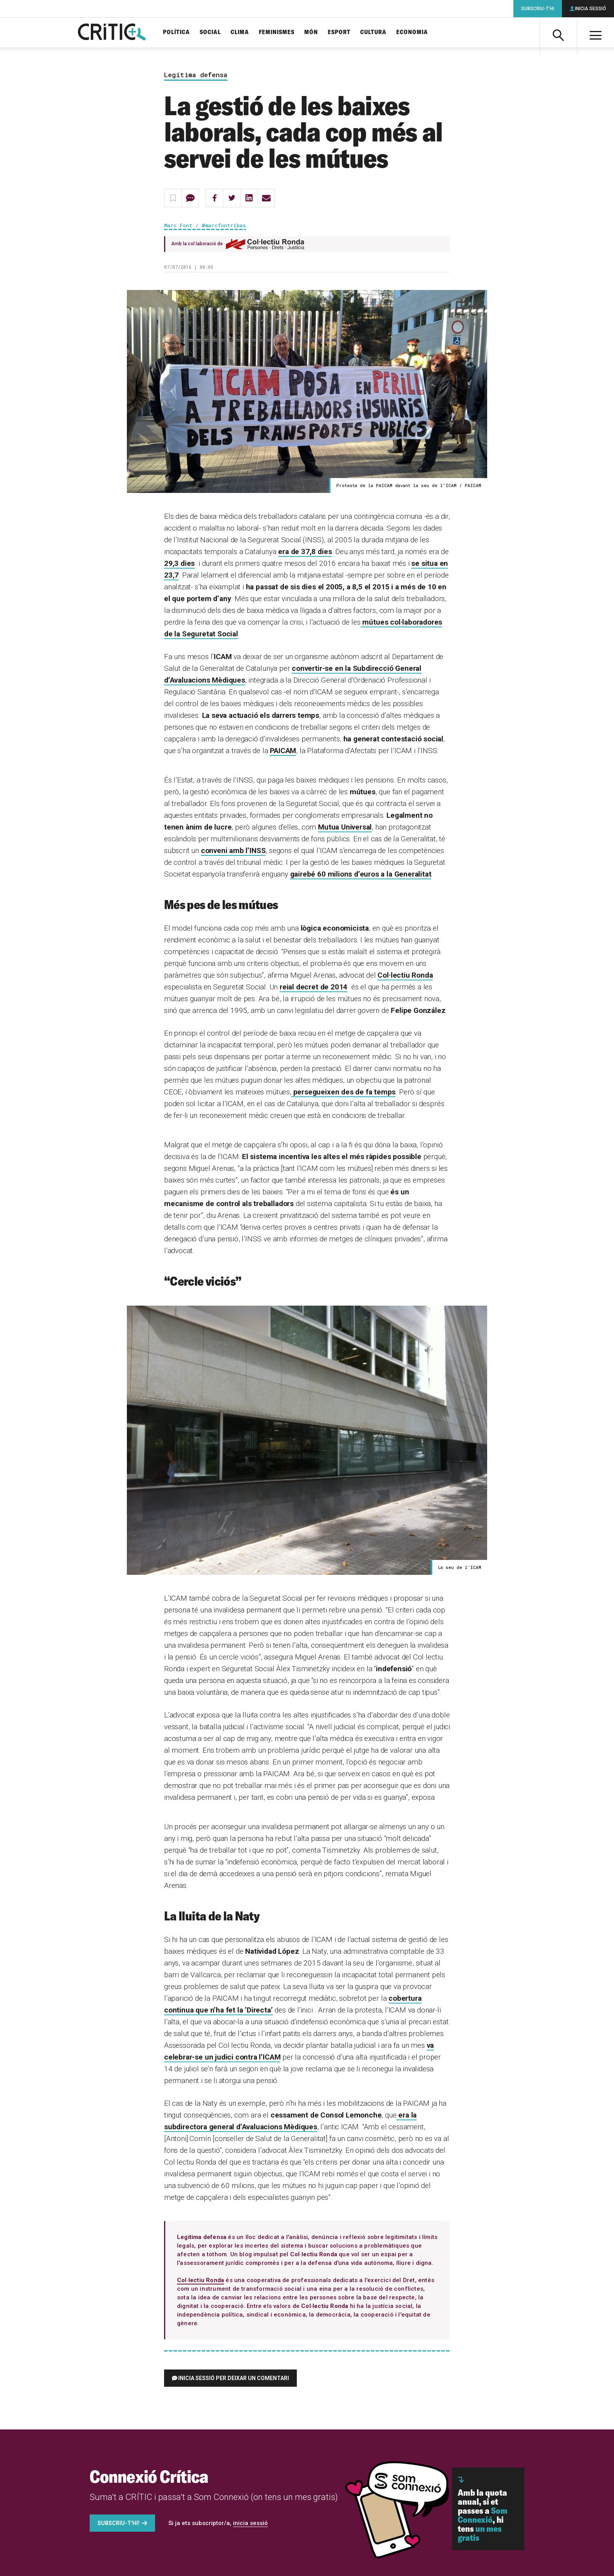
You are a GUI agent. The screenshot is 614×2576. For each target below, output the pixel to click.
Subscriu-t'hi (537, 8)
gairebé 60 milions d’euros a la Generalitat (361, 874)
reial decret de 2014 (313, 986)
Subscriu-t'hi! (118, 2523)
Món (311, 32)
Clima (240, 32)
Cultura (373, 32)
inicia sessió (250, 2523)
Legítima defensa (196, 75)
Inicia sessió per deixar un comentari (233, 2378)
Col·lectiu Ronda (405, 975)
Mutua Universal (345, 826)
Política (176, 32)
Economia (412, 32)
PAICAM (283, 750)
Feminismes (276, 32)
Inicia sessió (590, 8)
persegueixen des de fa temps (343, 1091)
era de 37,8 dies (305, 551)
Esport (339, 32)
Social (210, 32)
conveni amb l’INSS (233, 850)
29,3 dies (179, 563)
